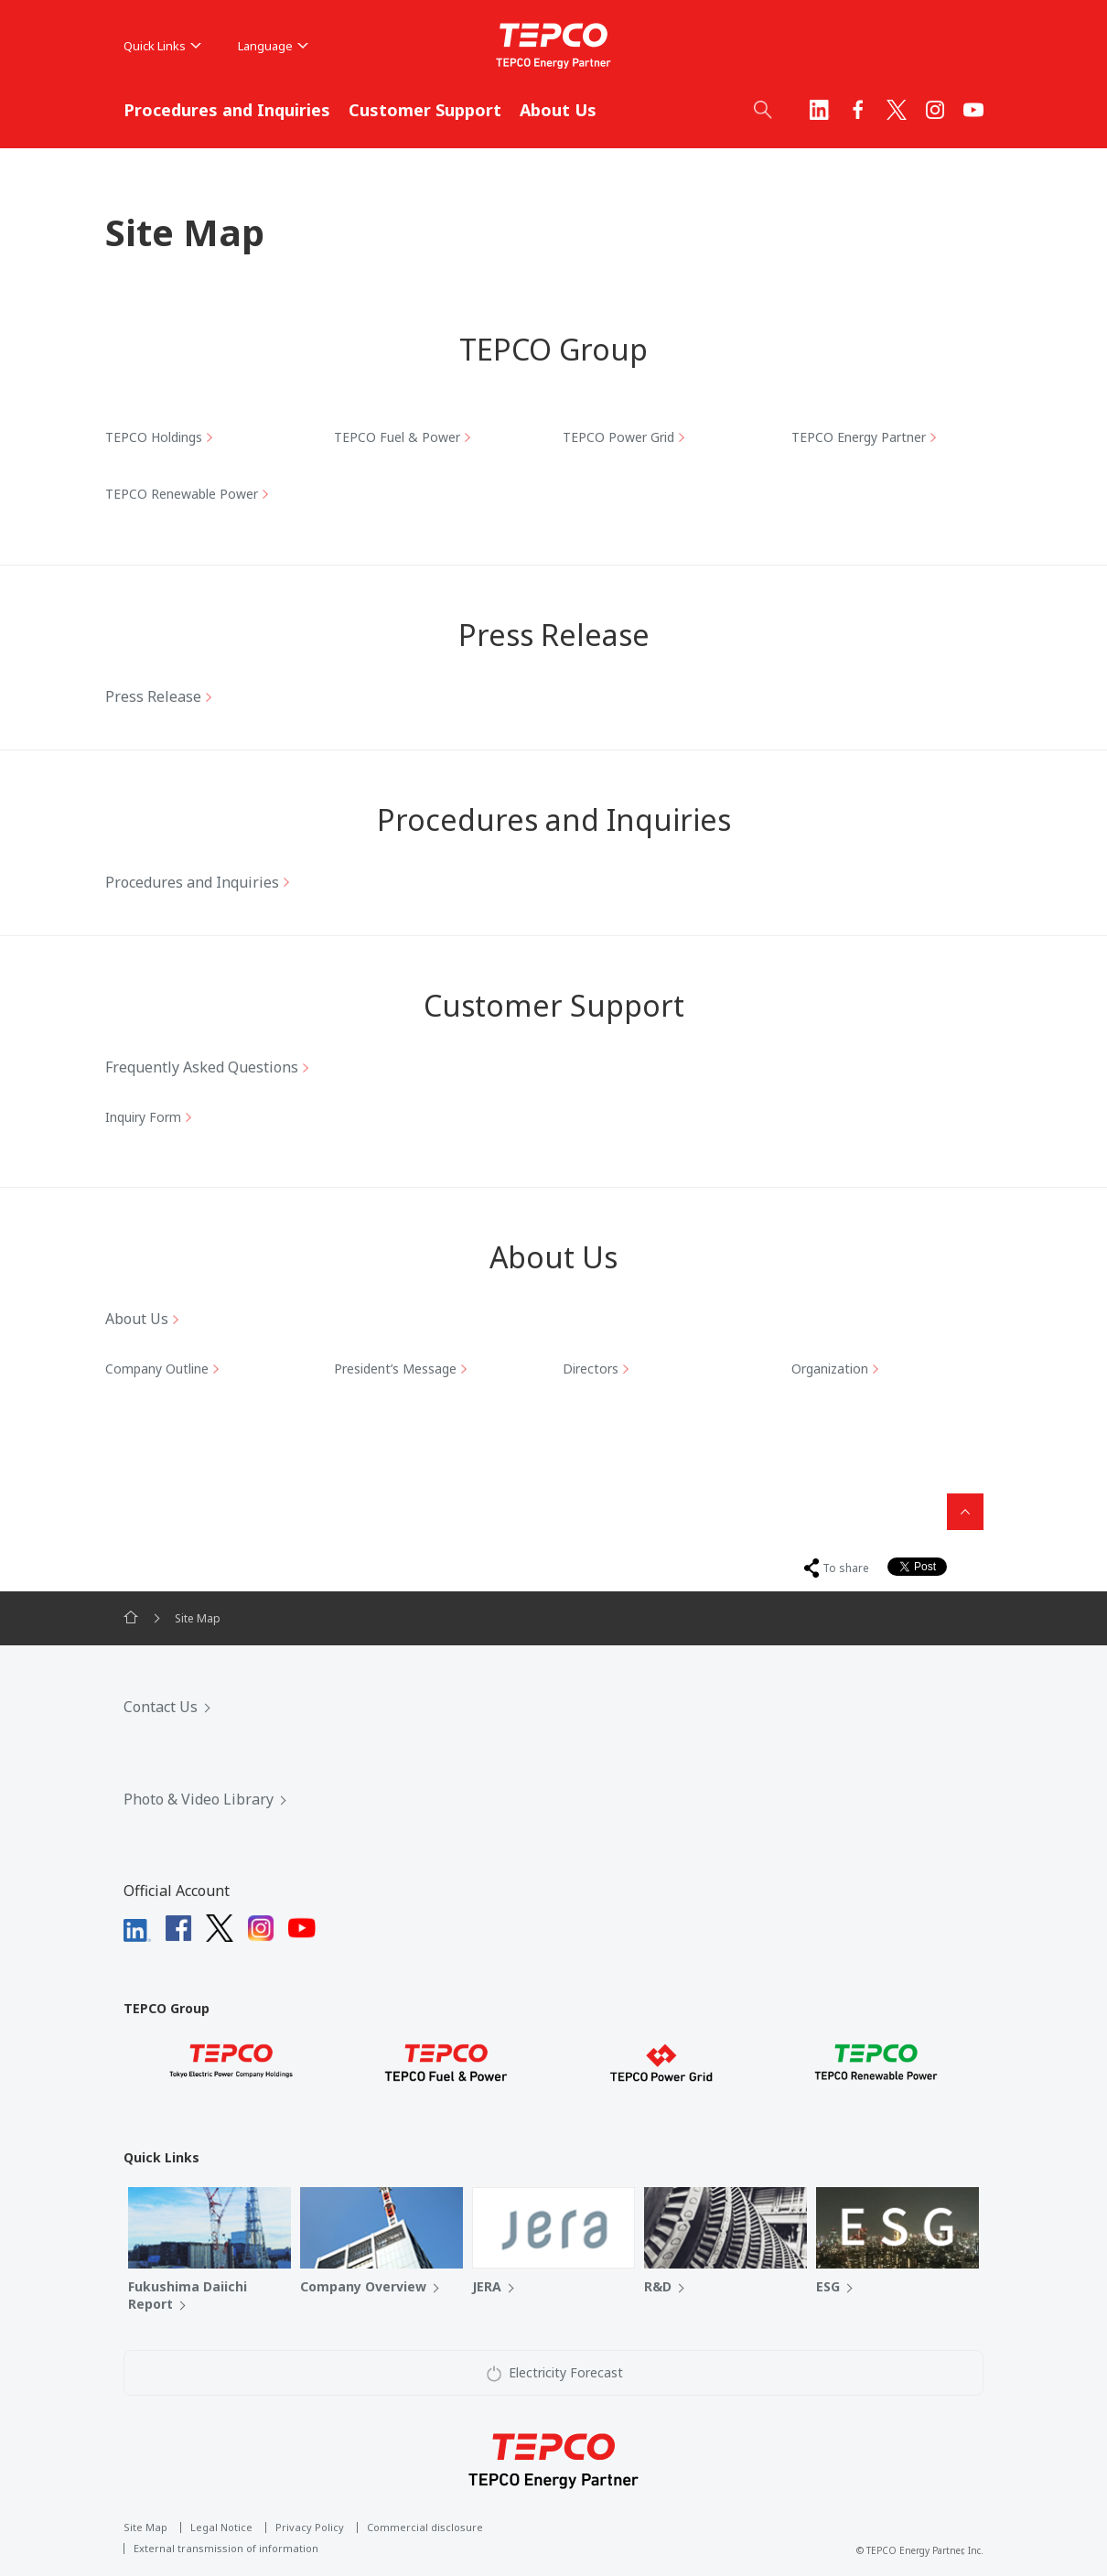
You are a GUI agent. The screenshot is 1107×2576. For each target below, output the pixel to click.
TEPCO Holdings (153, 437)
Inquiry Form (143, 1117)
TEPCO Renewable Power (181, 493)
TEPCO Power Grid (618, 437)
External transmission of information (226, 2548)
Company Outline (157, 1368)
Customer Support (425, 110)
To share (845, 1568)
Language (273, 46)
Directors (590, 1368)
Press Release (153, 696)
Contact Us (161, 1707)
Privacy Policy (309, 2527)
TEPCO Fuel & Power (397, 437)
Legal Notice (221, 2527)
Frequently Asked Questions (201, 1067)
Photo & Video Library (199, 1799)
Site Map (145, 2527)
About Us (558, 110)
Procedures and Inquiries (227, 110)
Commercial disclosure (425, 2527)
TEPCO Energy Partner (858, 437)
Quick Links (162, 46)
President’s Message (395, 1368)
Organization (829, 1368)
